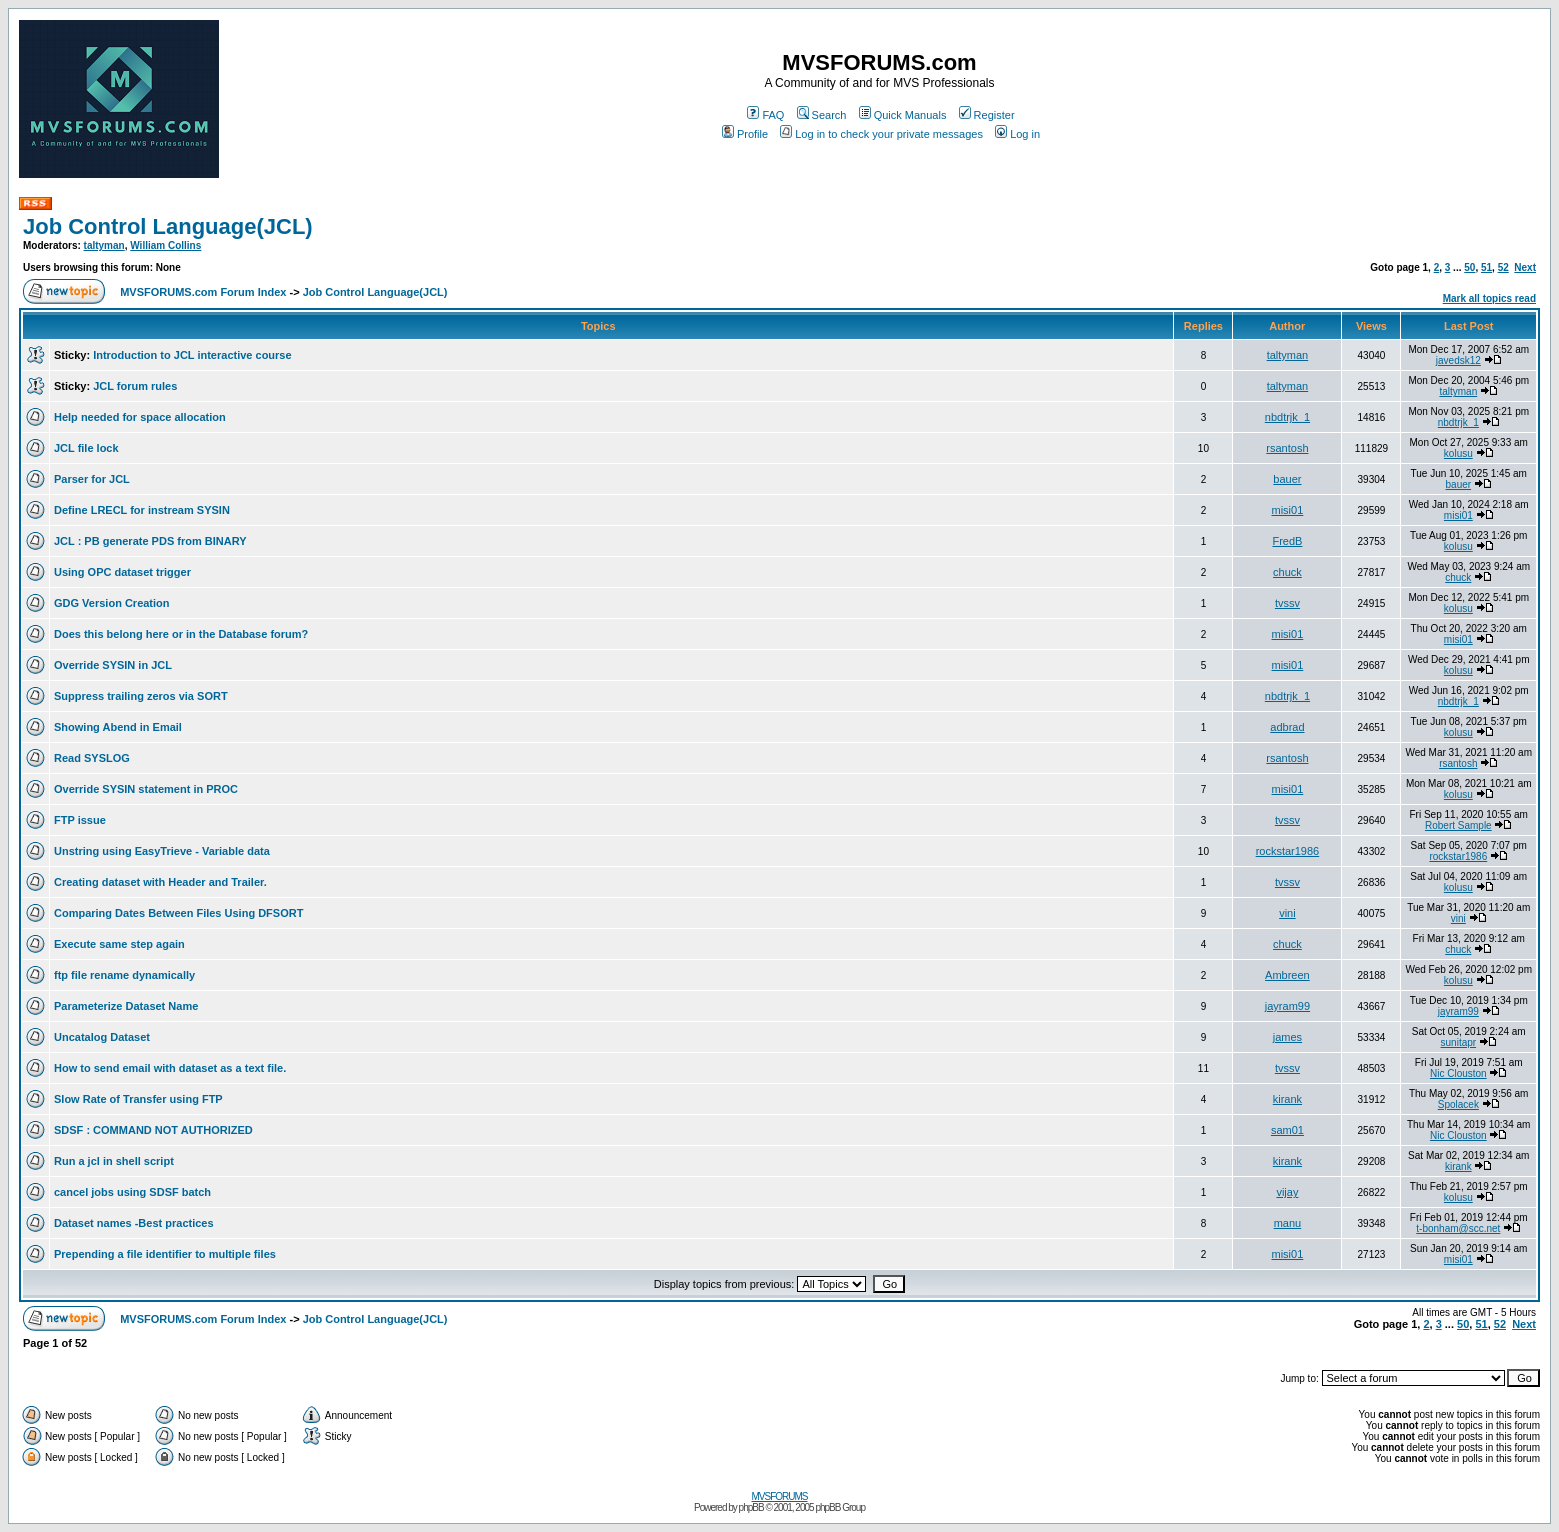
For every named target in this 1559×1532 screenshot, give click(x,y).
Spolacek (1458, 1104)
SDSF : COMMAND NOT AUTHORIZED (153, 1130)
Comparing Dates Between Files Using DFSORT (178, 913)
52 (1503, 267)
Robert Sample (1458, 825)
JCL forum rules (135, 386)
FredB (1287, 541)
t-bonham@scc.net (1458, 1228)
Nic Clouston (1458, 1073)
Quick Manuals (903, 115)
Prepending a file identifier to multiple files (165, 1254)
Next (1525, 267)
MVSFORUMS (780, 1496)
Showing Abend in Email (118, 727)
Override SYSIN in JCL (113, 665)
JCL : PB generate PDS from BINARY (150, 541)
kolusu (1458, 453)
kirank (1287, 1099)
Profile (745, 134)
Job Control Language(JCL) (168, 226)
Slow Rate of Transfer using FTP (138, 1099)
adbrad (1287, 727)
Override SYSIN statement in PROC (146, 789)
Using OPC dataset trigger (122, 572)
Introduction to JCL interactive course (192, 355)
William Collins (165, 245)
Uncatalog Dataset (102, 1037)
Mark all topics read (1489, 298)
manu (1288, 1223)
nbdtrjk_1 (1287, 417)
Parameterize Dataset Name (126, 1006)
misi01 (1288, 510)
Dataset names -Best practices (134, 1223)
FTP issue (80, 820)
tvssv (1287, 603)
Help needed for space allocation (140, 417)
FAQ (765, 115)
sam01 (1287, 1130)
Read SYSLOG (92, 758)
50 (1469, 267)
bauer (1287, 479)
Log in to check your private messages (881, 134)
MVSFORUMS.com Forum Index (203, 292)
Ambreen (1287, 975)
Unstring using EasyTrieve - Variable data (162, 851)
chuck (1287, 572)
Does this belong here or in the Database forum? (181, 634)
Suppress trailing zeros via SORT (141, 696)
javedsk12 (1458, 360)
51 (1486, 267)
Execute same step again (119, 944)
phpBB (751, 1507)
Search (822, 115)
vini (1287, 913)
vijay (1287, 1192)
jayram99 (1287, 1006)
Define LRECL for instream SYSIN (142, 510)
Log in (1017, 134)
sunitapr (1459, 1042)
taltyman (104, 245)
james (1287, 1037)
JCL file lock (86, 448)
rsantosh (1287, 448)
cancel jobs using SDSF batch (132, 1192)
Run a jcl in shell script (114, 1161)
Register (987, 115)
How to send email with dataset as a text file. (170, 1068)
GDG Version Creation (112, 603)
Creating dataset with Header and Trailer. (160, 882)
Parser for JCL (92, 479)
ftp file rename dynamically (124, 975)
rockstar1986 (1288, 851)
